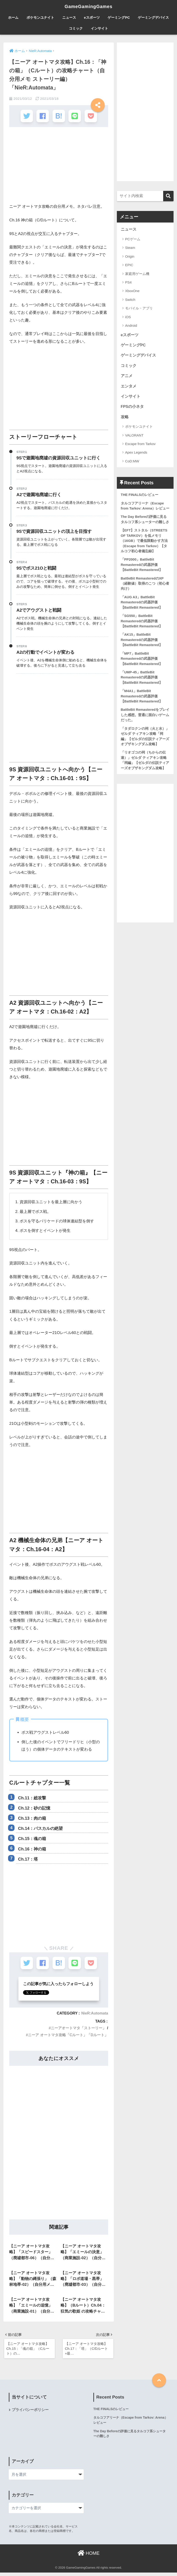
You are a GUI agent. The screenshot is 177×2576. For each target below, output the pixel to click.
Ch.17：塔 (28, 1860)
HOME (88, 2556)
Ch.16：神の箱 (32, 1850)
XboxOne (132, 291)
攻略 (125, 417)
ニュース (69, 17)
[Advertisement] (58, 167)
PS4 (128, 282)
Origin (129, 256)
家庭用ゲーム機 (137, 274)
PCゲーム (132, 239)
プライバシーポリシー (30, 2413)
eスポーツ (92, 17)
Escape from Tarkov (140, 444)
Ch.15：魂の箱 (32, 1839)
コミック (76, 28)
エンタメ (128, 386)
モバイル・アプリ (139, 308)
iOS (128, 317)
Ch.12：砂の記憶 (34, 1809)
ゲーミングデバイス (153, 17)
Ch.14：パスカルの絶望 (40, 1829)
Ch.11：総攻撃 (32, 1799)
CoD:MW (132, 462)
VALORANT (134, 436)
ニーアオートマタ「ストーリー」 (78, 2030)
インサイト (99, 28)
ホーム (13, 17)
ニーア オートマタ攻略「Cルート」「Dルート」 (68, 2037)
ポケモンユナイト (40, 17)
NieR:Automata (94, 2015)
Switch (130, 300)
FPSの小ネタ (132, 407)
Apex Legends (136, 453)
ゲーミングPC (119, 17)
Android (131, 326)
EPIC (129, 265)
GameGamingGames (88, 6)
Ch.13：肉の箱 (32, 1819)
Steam (130, 248)
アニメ (127, 376)
